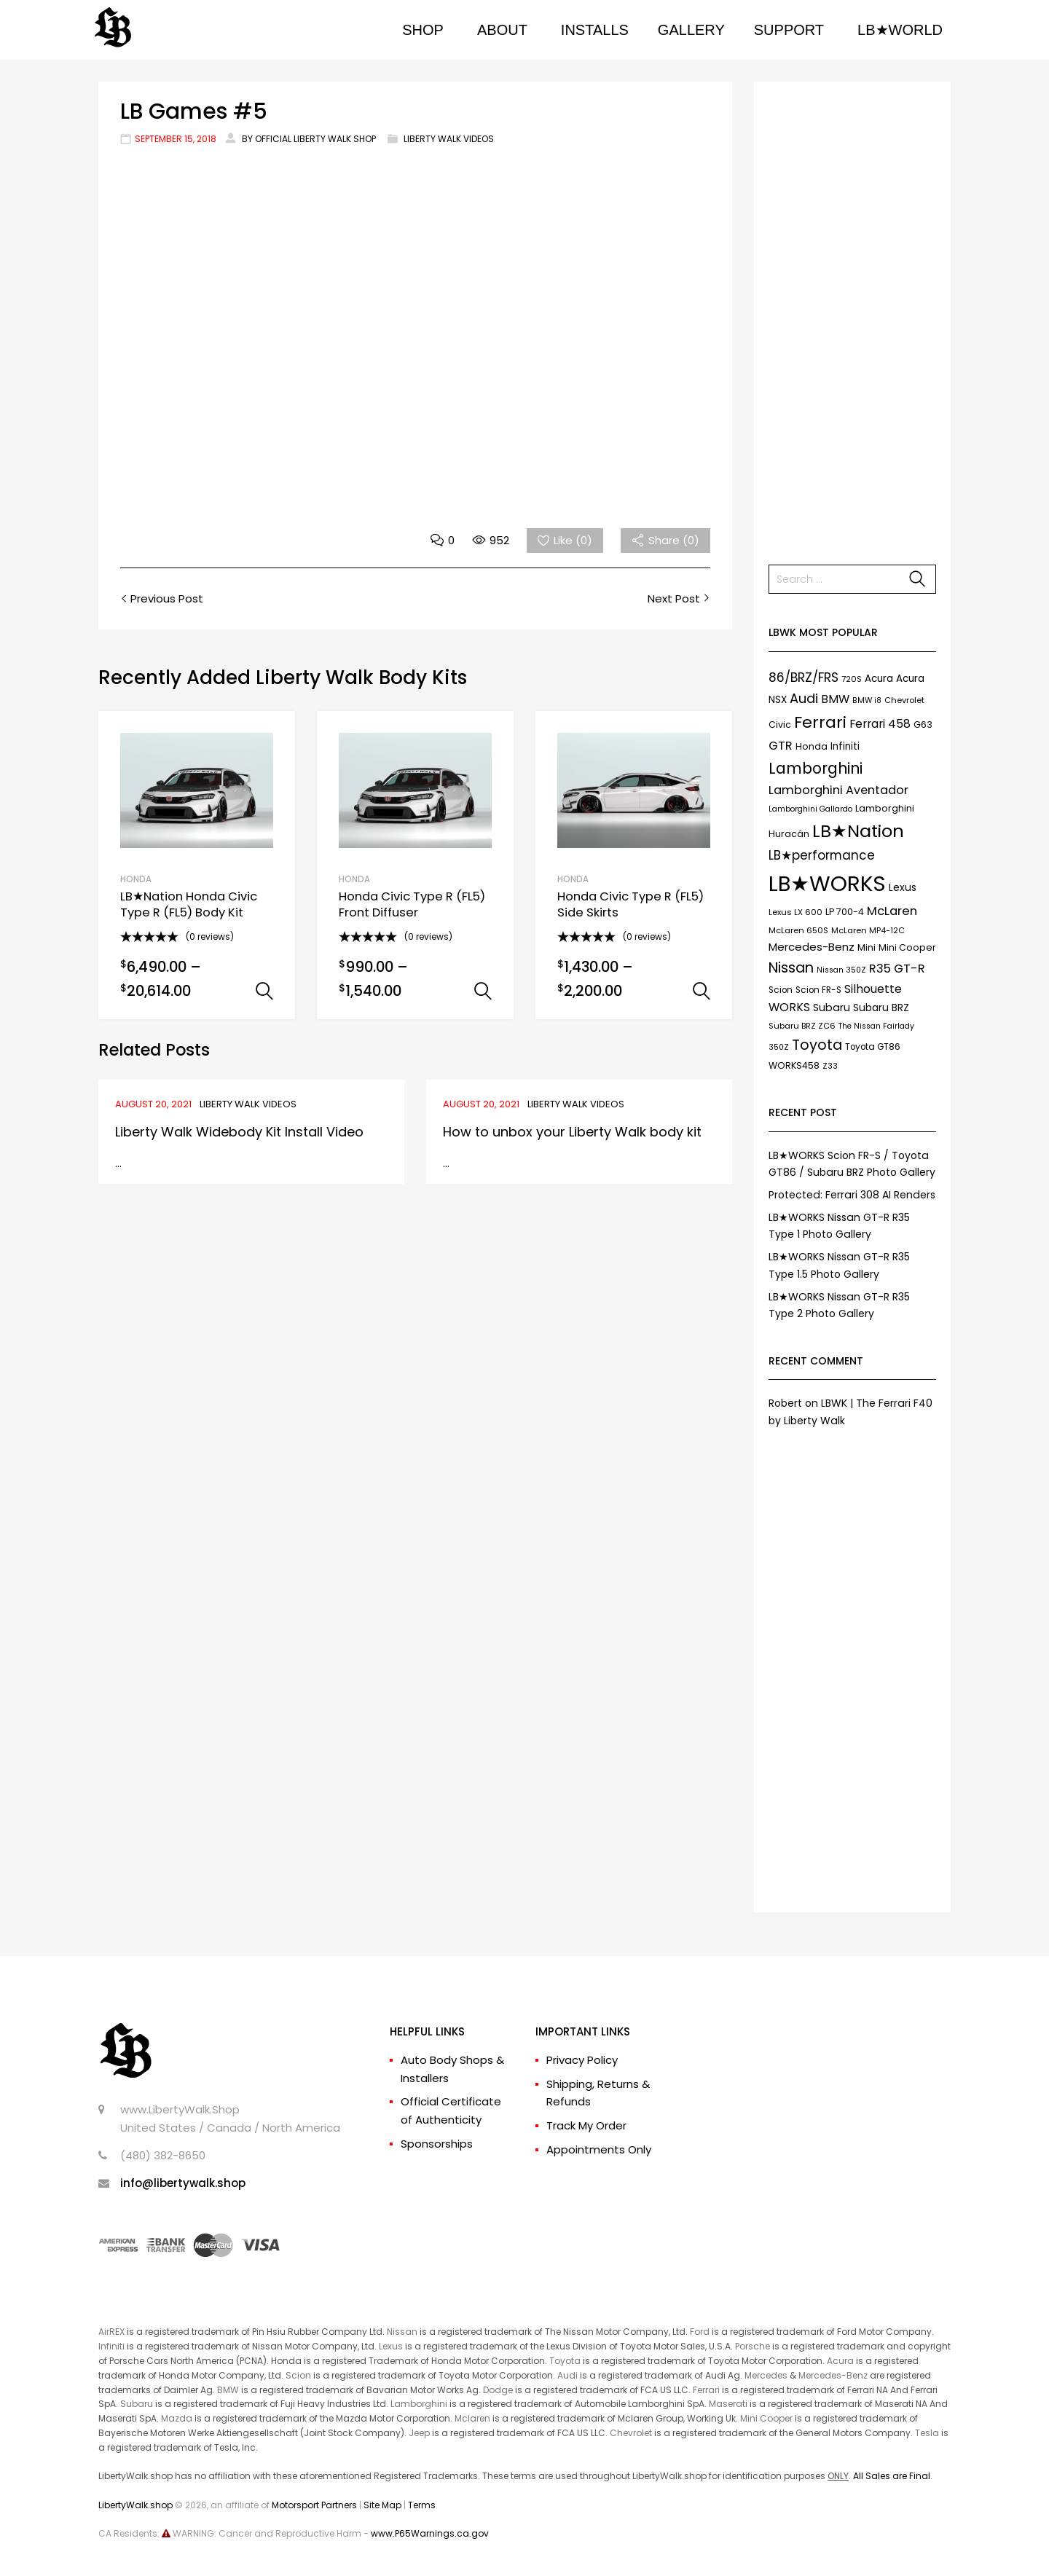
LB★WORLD (900, 30)
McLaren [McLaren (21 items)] (892, 911)
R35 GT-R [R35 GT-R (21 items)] (897, 968)
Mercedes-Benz (833, 2375)
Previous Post (165, 598)
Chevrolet (631, 2433)
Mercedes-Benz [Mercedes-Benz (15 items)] (811, 946)
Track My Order (586, 2125)
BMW (228, 2390)
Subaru (136, 2404)
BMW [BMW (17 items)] (835, 699)
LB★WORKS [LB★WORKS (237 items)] (827, 883)
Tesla (927, 2433)
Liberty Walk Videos (449, 139)
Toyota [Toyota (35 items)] (817, 1045)
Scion (298, 2375)
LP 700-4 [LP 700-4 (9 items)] (844, 912)
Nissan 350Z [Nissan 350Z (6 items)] (841, 970)
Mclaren (472, 2418)
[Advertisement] (852, 315)
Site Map (382, 2505)
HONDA (136, 879)
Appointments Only (598, 2149)
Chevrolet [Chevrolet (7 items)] (904, 700)
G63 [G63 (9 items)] (923, 724)
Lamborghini (418, 2404)
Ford (700, 2331)
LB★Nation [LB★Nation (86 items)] (858, 831)
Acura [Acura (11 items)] (879, 679)
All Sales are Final (891, 2476)
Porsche (752, 2346)
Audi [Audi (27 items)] (804, 698)
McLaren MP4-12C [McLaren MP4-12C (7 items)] (868, 930)
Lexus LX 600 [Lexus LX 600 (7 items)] (795, 912)
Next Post (675, 598)
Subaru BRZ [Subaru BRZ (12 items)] (881, 1007)
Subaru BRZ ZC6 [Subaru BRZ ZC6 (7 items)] (802, 1026)
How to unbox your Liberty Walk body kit (572, 1132)
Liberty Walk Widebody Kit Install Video (239, 1132)
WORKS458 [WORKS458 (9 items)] (794, 1065)
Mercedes (765, 2375)
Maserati (728, 2404)
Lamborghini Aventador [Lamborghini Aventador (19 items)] (838, 790)
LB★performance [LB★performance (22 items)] (822, 855)
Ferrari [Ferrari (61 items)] (820, 722)
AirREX (111, 2331)
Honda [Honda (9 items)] (811, 746)
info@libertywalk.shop (182, 2183)
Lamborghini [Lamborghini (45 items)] (816, 768)
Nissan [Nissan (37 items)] (791, 967)
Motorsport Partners (314, 2505)
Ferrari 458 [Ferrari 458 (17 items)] (880, 723)
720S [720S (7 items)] (851, 679)
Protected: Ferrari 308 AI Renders (852, 1194)
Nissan (402, 2331)
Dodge (498, 2390)
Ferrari (706, 2390)
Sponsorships (437, 2143)
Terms (422, 2505)
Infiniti (111, 2346)
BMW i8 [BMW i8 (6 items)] (866, 700)
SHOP (423, 30)
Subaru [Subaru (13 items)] (831, 1007)
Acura (840, 2361)
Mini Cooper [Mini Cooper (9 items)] (907, 947)
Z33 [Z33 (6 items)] (830, 1066)
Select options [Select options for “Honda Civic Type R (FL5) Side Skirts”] (701, 991)
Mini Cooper (766, 2418)
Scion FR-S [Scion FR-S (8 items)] (818, 990)
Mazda (176, 2418)
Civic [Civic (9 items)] (780, 724)
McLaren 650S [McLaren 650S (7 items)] (798, 930)
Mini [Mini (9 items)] (866, 947)
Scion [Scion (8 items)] (781, 990)
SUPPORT (789, 30)
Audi (567, 2375)
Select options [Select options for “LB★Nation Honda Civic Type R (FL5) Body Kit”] (264, 991)
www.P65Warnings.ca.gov (430, 2533)
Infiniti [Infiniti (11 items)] (845, 746)
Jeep (419, 2433)
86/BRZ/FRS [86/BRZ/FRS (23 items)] (803, 677)
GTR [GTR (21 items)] (781, 745)
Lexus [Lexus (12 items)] (902, 887)
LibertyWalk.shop (135, 2505)
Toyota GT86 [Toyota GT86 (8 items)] (872, 1047)
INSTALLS (595, 30)
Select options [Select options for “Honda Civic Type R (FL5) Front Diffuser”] (483, 991)
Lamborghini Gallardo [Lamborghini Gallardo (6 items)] (810, 809)
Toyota (565, 2361)
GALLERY (691, 30)
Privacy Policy (582, 2060)
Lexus (391, 2346)
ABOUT (502, 30)
